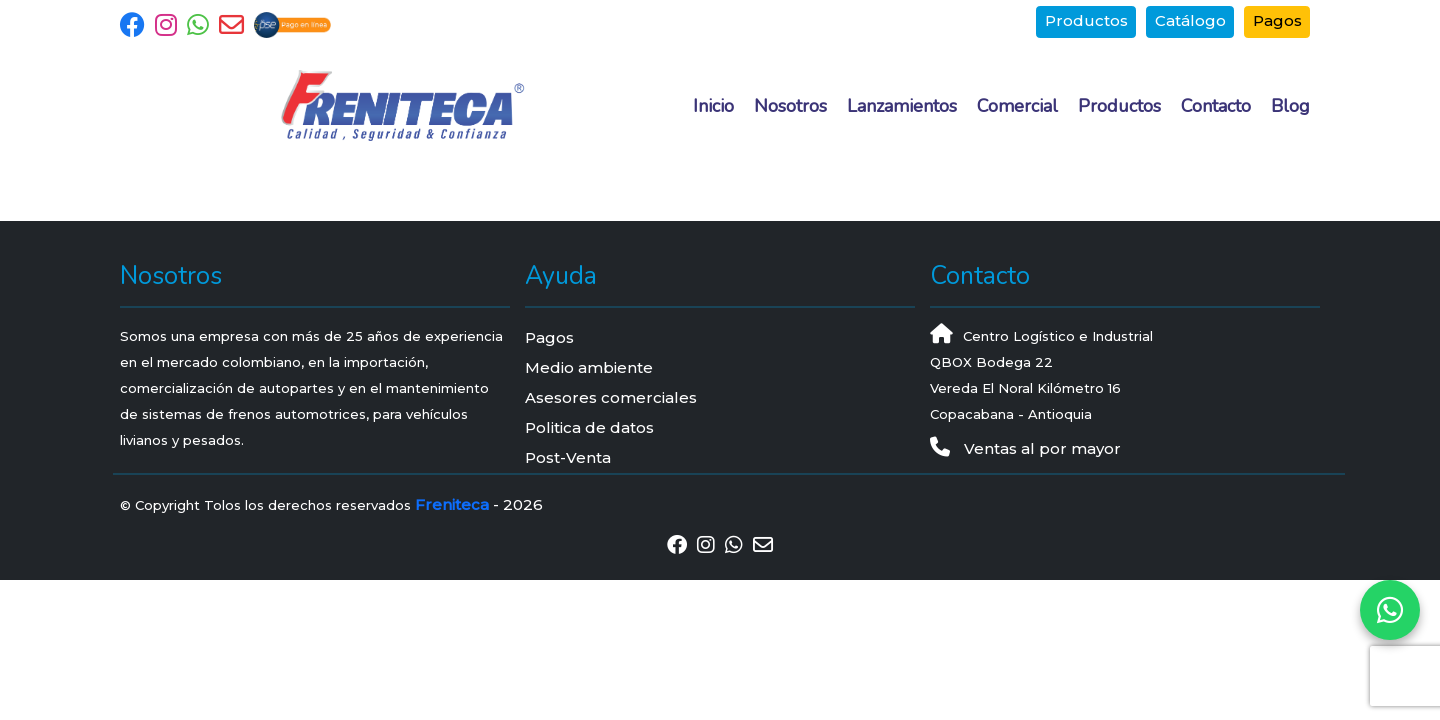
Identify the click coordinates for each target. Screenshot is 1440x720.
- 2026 (479, 504)
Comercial (1017, 106)
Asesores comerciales (611, 397)
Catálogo (1190, 20)
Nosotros (790, 106)
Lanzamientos (902, 106)
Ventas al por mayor (1025, 448)
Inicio (713, 106)
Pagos (1277, 20)
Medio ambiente (589, 367)
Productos (1086, 20)
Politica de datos (589, 427)
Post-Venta (568, 457)
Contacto (1216, 106)
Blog (1290, 106)
